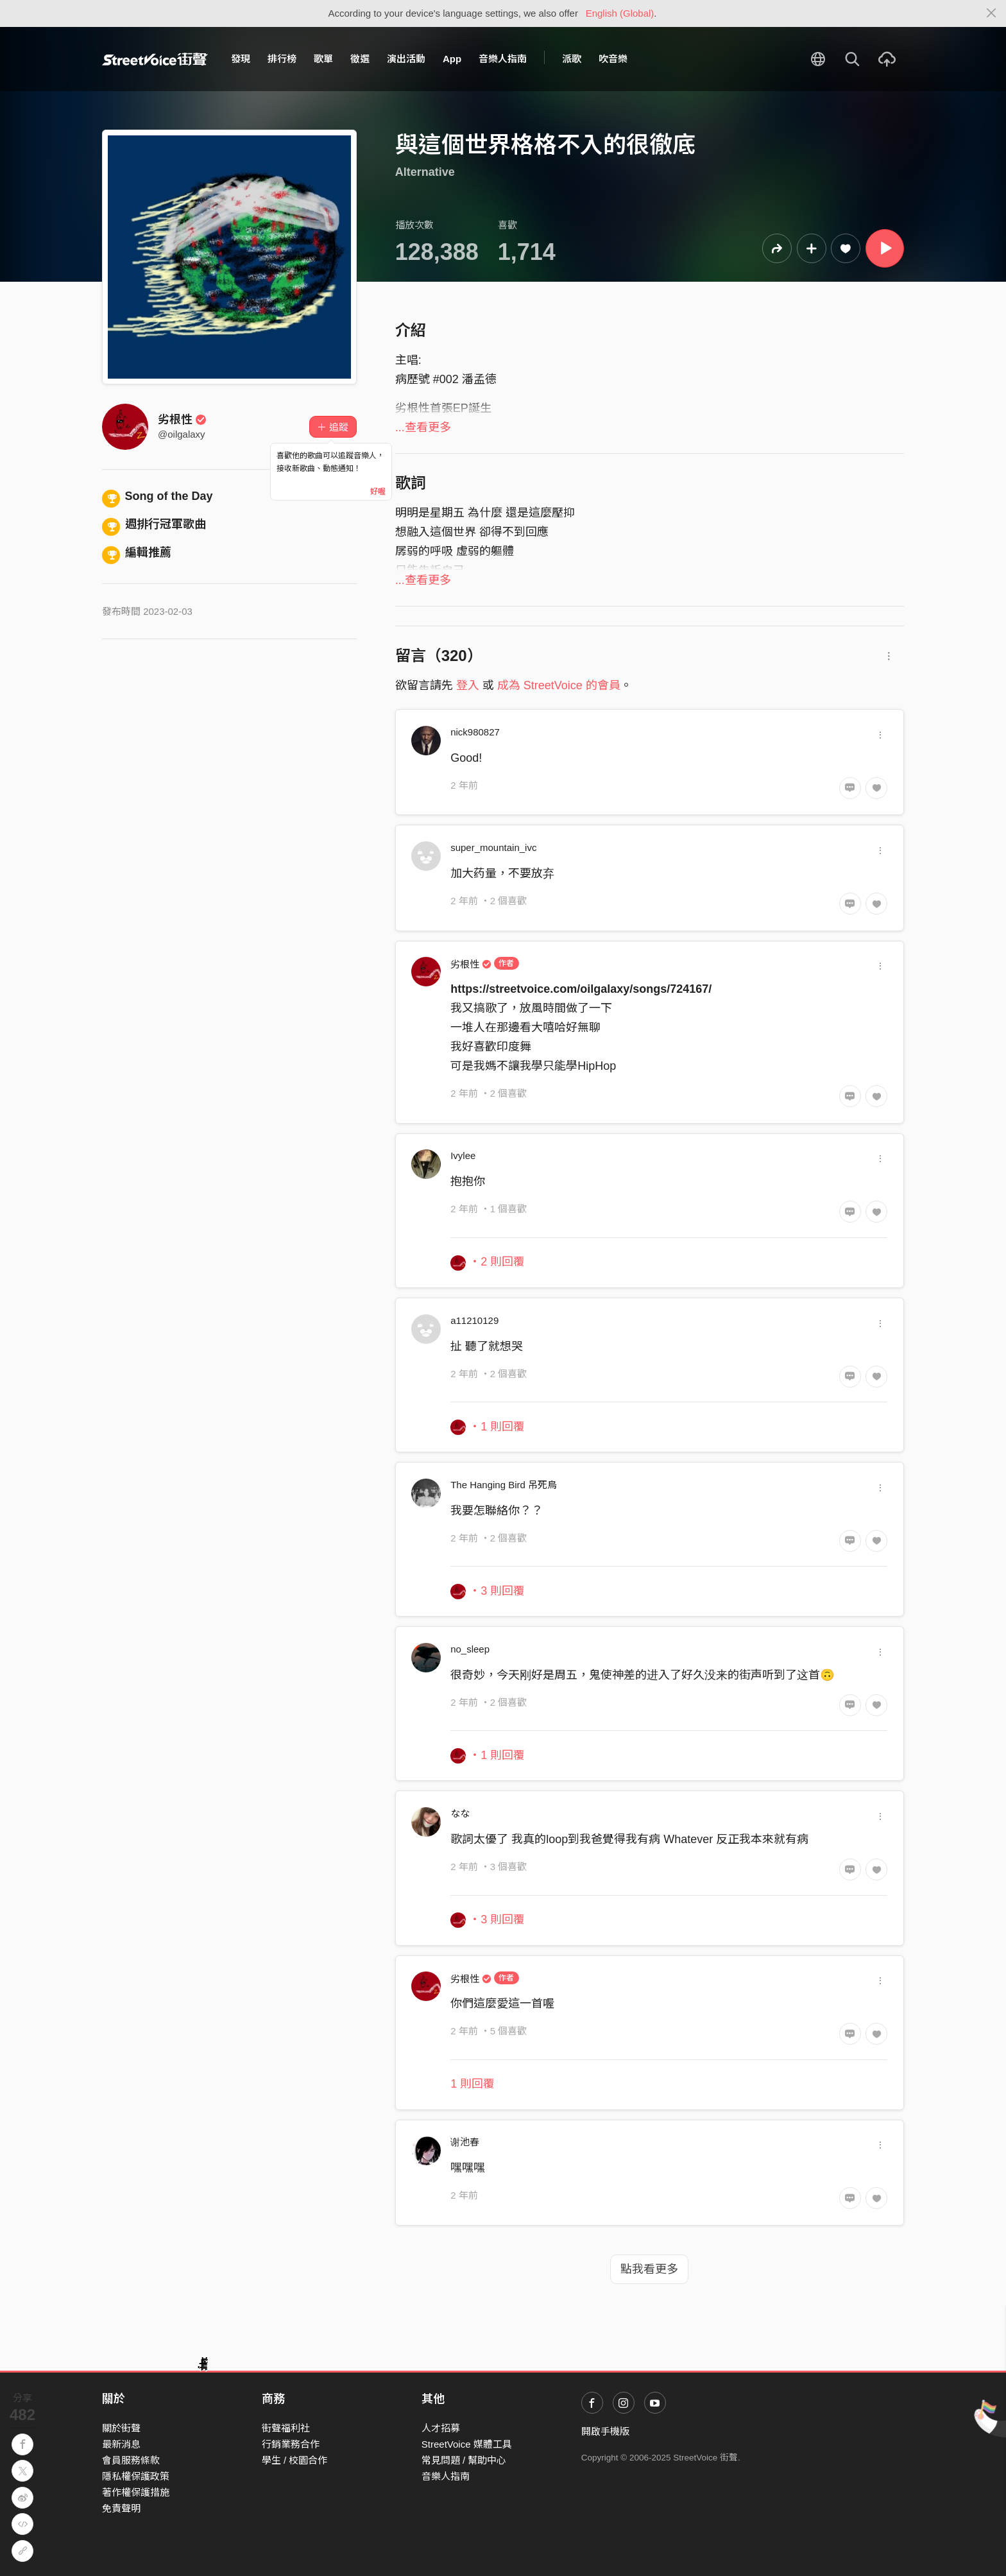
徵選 (360, 58)
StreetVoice (155, 59)
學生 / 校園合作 (295, 2460)
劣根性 (182, 419)
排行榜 (282, 58)
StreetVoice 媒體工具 (467, 2444)
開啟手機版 (605, 2431)
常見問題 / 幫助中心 (464, 2460)
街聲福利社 (286, 2428)
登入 (467, 685)
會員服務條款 (131, 2460)
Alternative (425, 172)
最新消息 (121, 2444)
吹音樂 (613, 58)
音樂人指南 (503, 58)
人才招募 (441, 2428)
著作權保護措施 (135, 2492)
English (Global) (620, 13)
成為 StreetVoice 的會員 (558, 685)
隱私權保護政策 (135, 2476)
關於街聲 (121, 2428)
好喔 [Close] (378, 491)
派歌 (571, 58)
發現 (240, 58)
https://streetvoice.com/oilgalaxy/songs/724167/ (581, 989)
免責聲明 (121, 2508)
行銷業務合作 (291, 2444)
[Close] (991, 13)
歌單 (323, 58)
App (452, 58)
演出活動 (406, 58)
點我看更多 (649, 2269)
